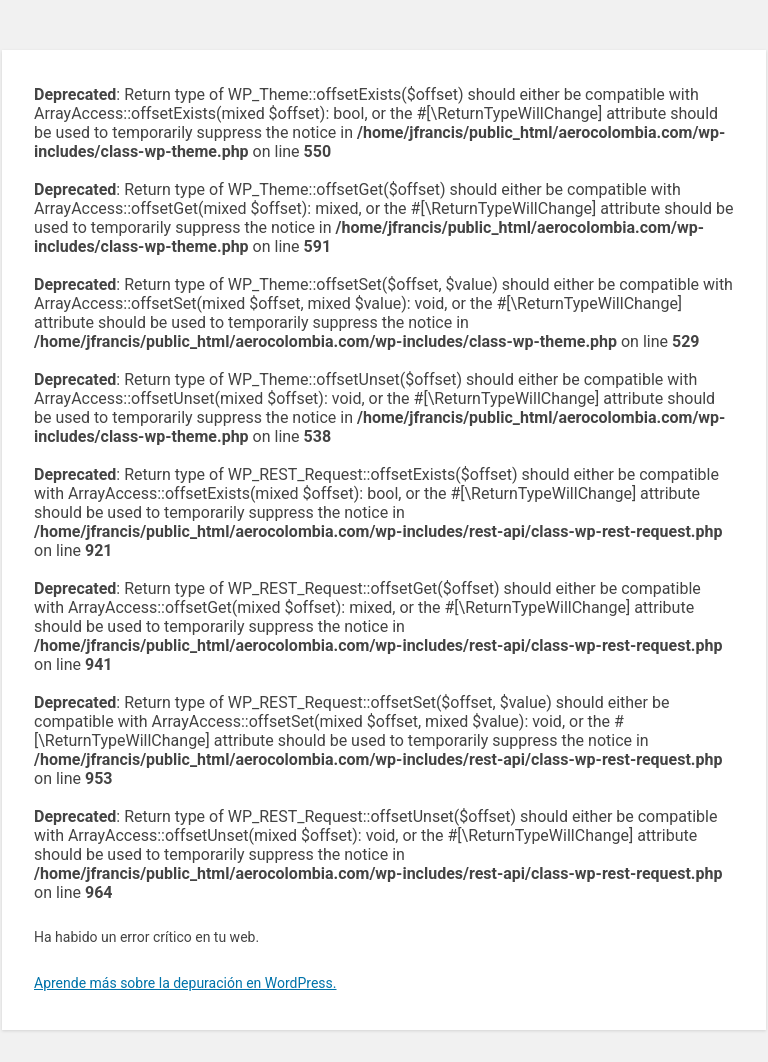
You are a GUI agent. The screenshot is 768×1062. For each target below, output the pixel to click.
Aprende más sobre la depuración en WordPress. (185, 983)
